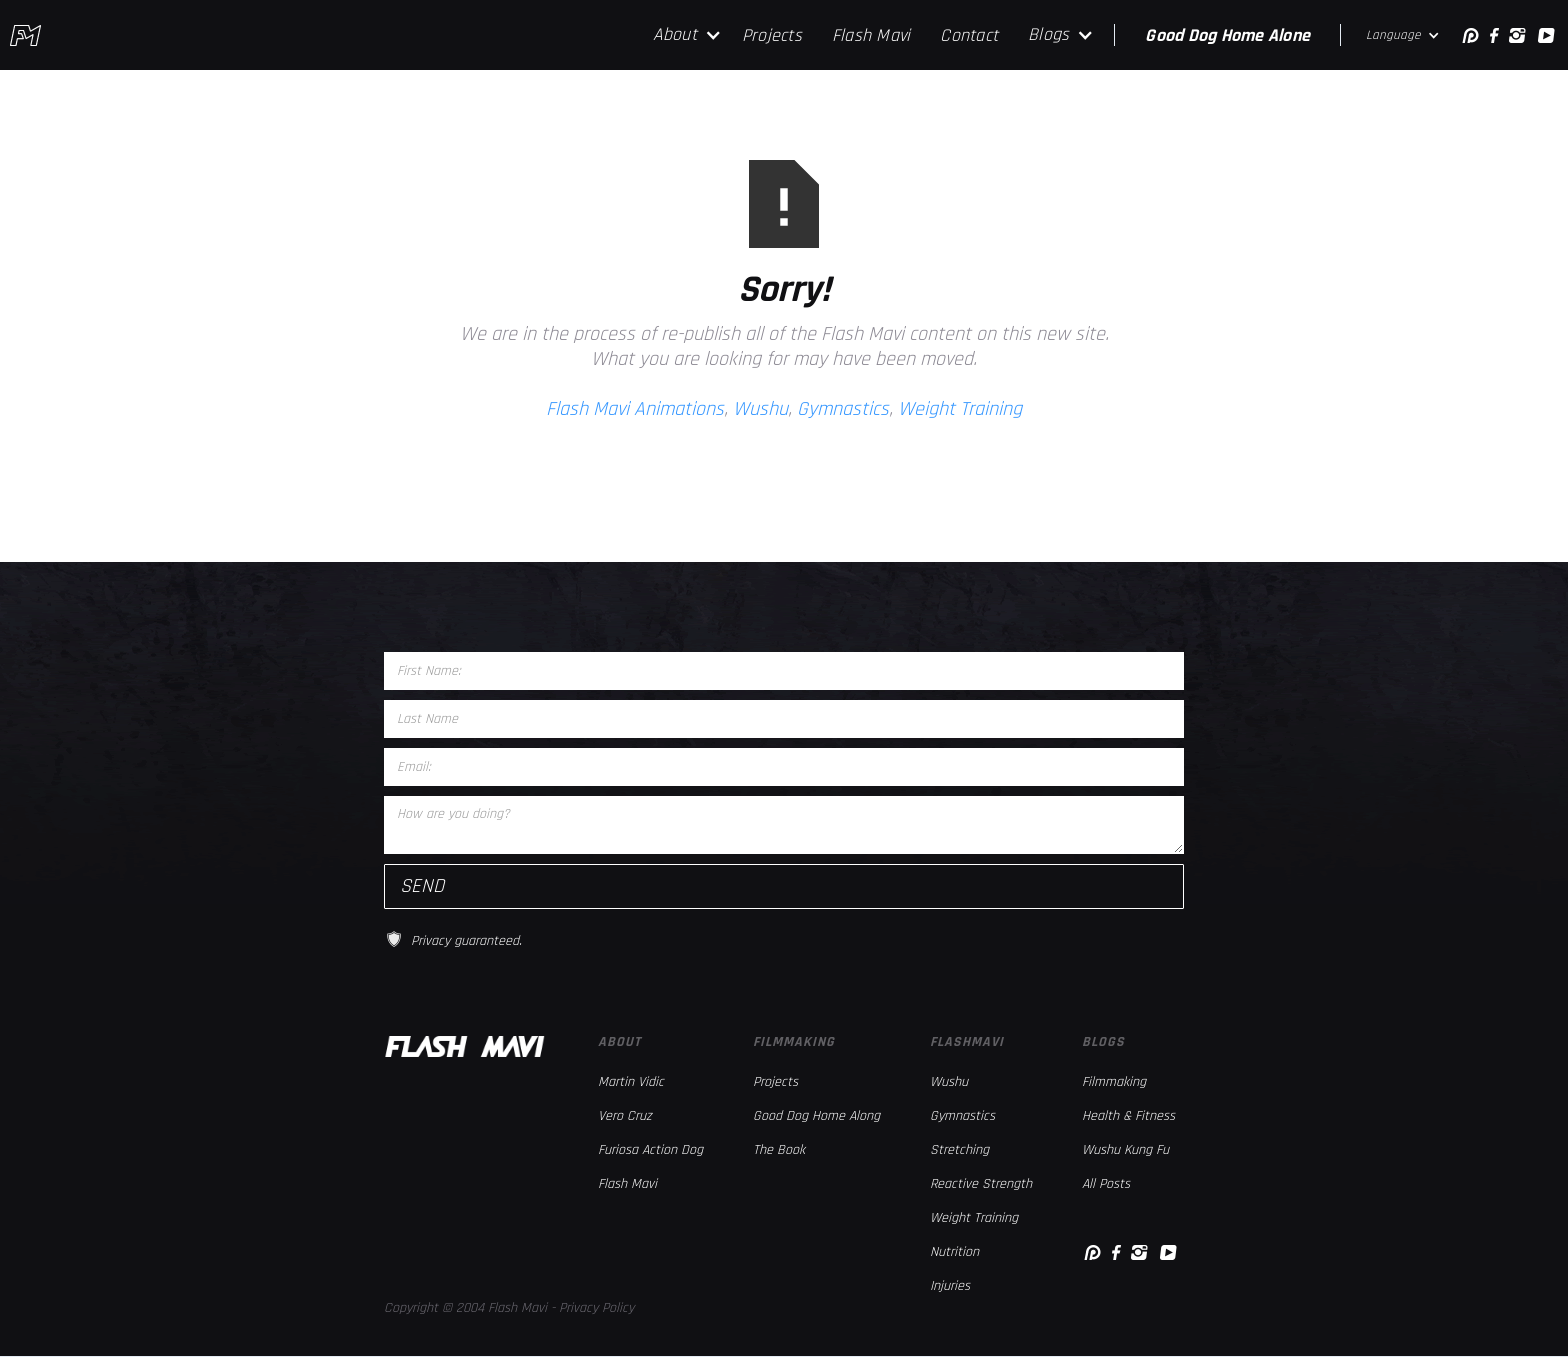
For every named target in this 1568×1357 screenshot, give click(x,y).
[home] (25, 35)
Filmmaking (1114, 1082)
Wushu (760, 409)
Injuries (950, 1286)
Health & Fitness (1128, 1116)
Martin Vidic (631, 1082)
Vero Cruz (625, 1116)
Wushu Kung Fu (1125, 1150)
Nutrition (954, 1252)
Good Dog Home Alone (1227, 35)
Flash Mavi (871, 35)
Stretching (959, 1150)
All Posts (1106, 1184)
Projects (772, 35)
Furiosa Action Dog (650, 1150)
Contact (969, 35)
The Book (779, 1150)
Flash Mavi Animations (635, 409)
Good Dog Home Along (816, 1116)
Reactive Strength (981, 1184)
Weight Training (960, 409)
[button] (687, 35)
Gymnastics (843, 409)
